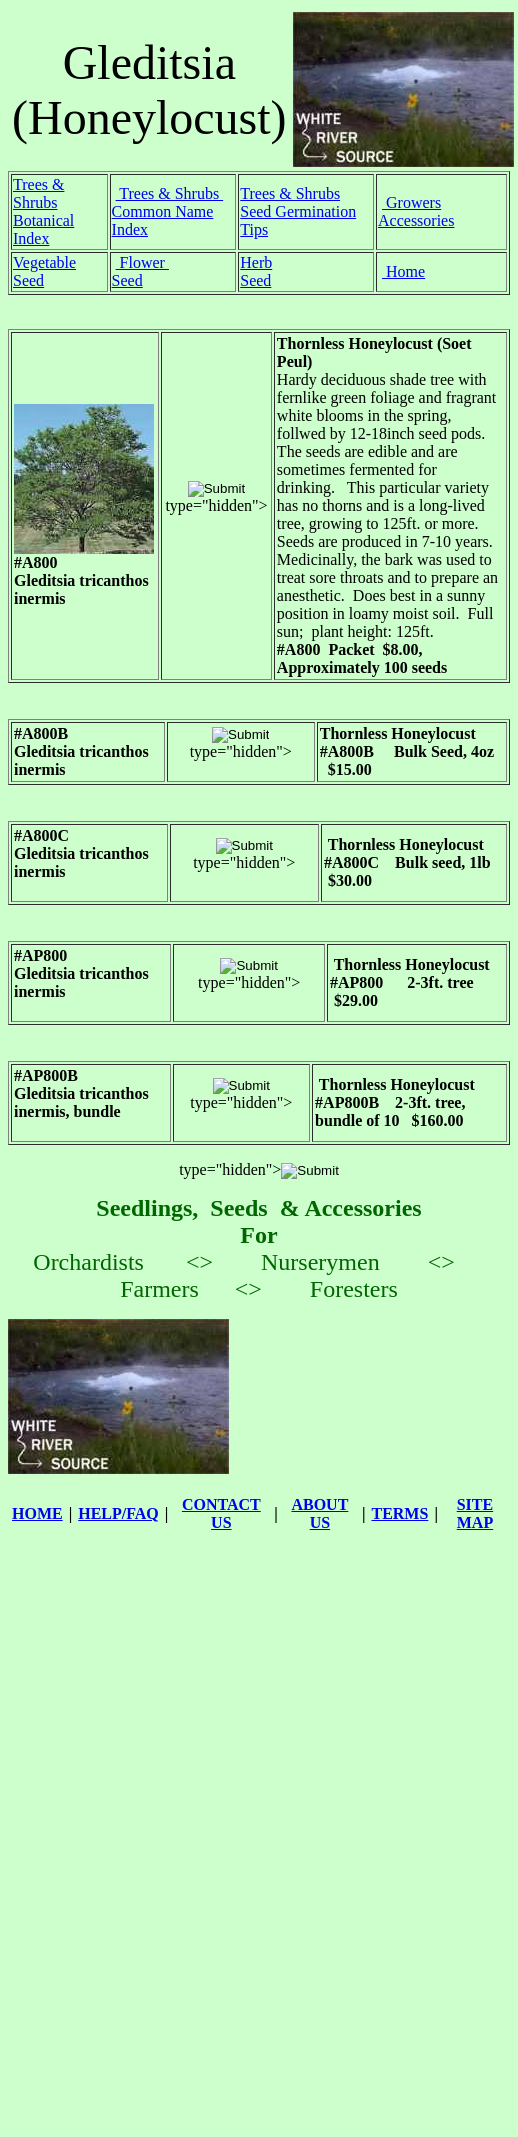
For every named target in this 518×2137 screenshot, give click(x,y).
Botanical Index (43, 229)
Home (403, 271)
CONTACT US (221, 1513)
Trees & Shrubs (38, 193)
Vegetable (44, 262)
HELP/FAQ (118, 1513)
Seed (28, 280)
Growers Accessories (416, 211)
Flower (142, 262)
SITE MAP (475, 1513)
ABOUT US (319, 1513)
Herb (256, 262)
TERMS (399, 1513)
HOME (37, 1513)
